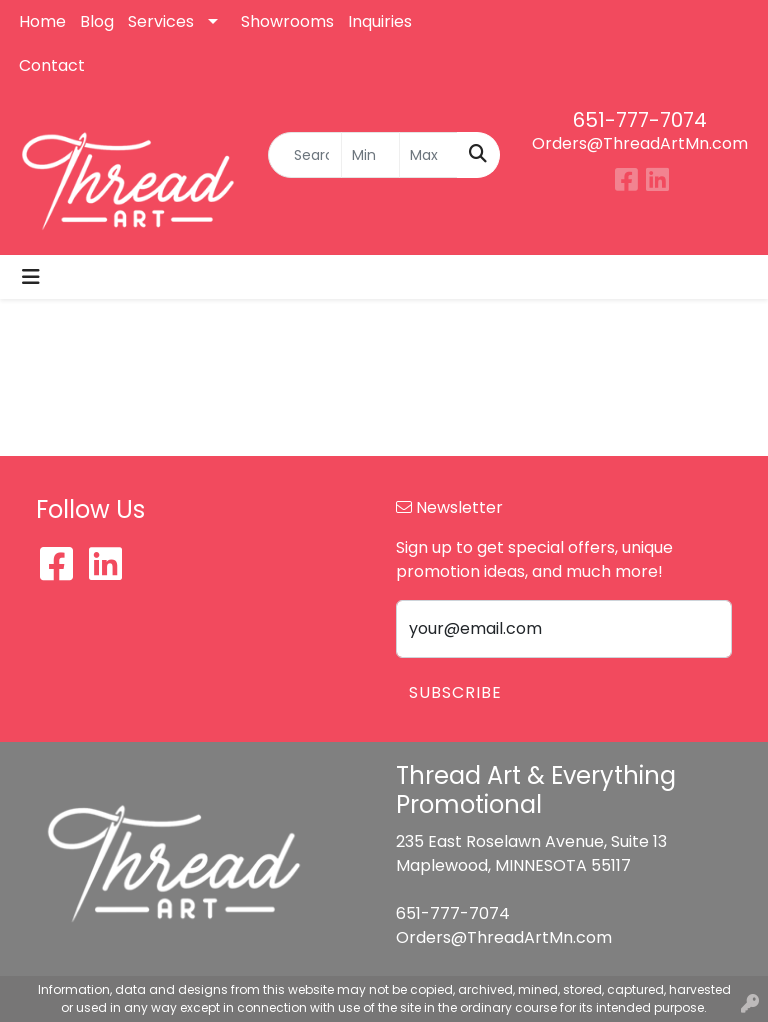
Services (161, 21)
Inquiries (380, 21)
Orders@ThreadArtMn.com (640, 143)
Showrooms (287, 21)
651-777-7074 (640, 120)
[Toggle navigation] (31, 277)
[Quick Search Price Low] (370, 155)
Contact (52, 65)
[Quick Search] (305, 155)
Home (42, 21)
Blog (97, 21)
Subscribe (455, 692)
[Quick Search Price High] (428, 155)
